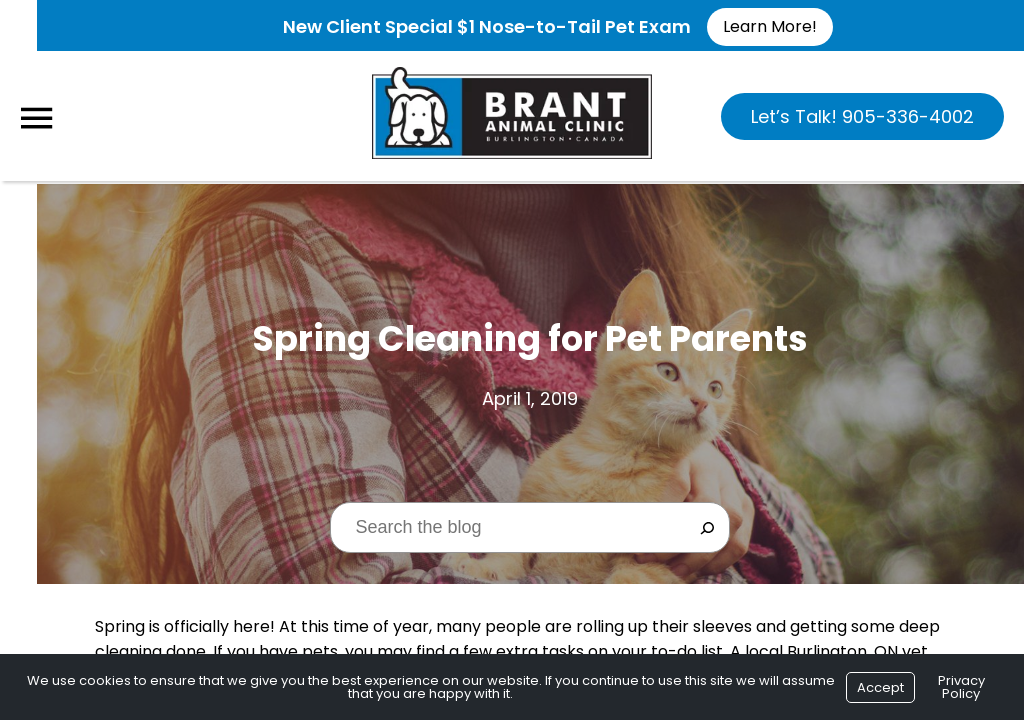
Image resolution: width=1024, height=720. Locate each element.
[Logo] (512, 113)
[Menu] (36, 118)
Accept (880, 687)
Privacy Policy (961, 687)
